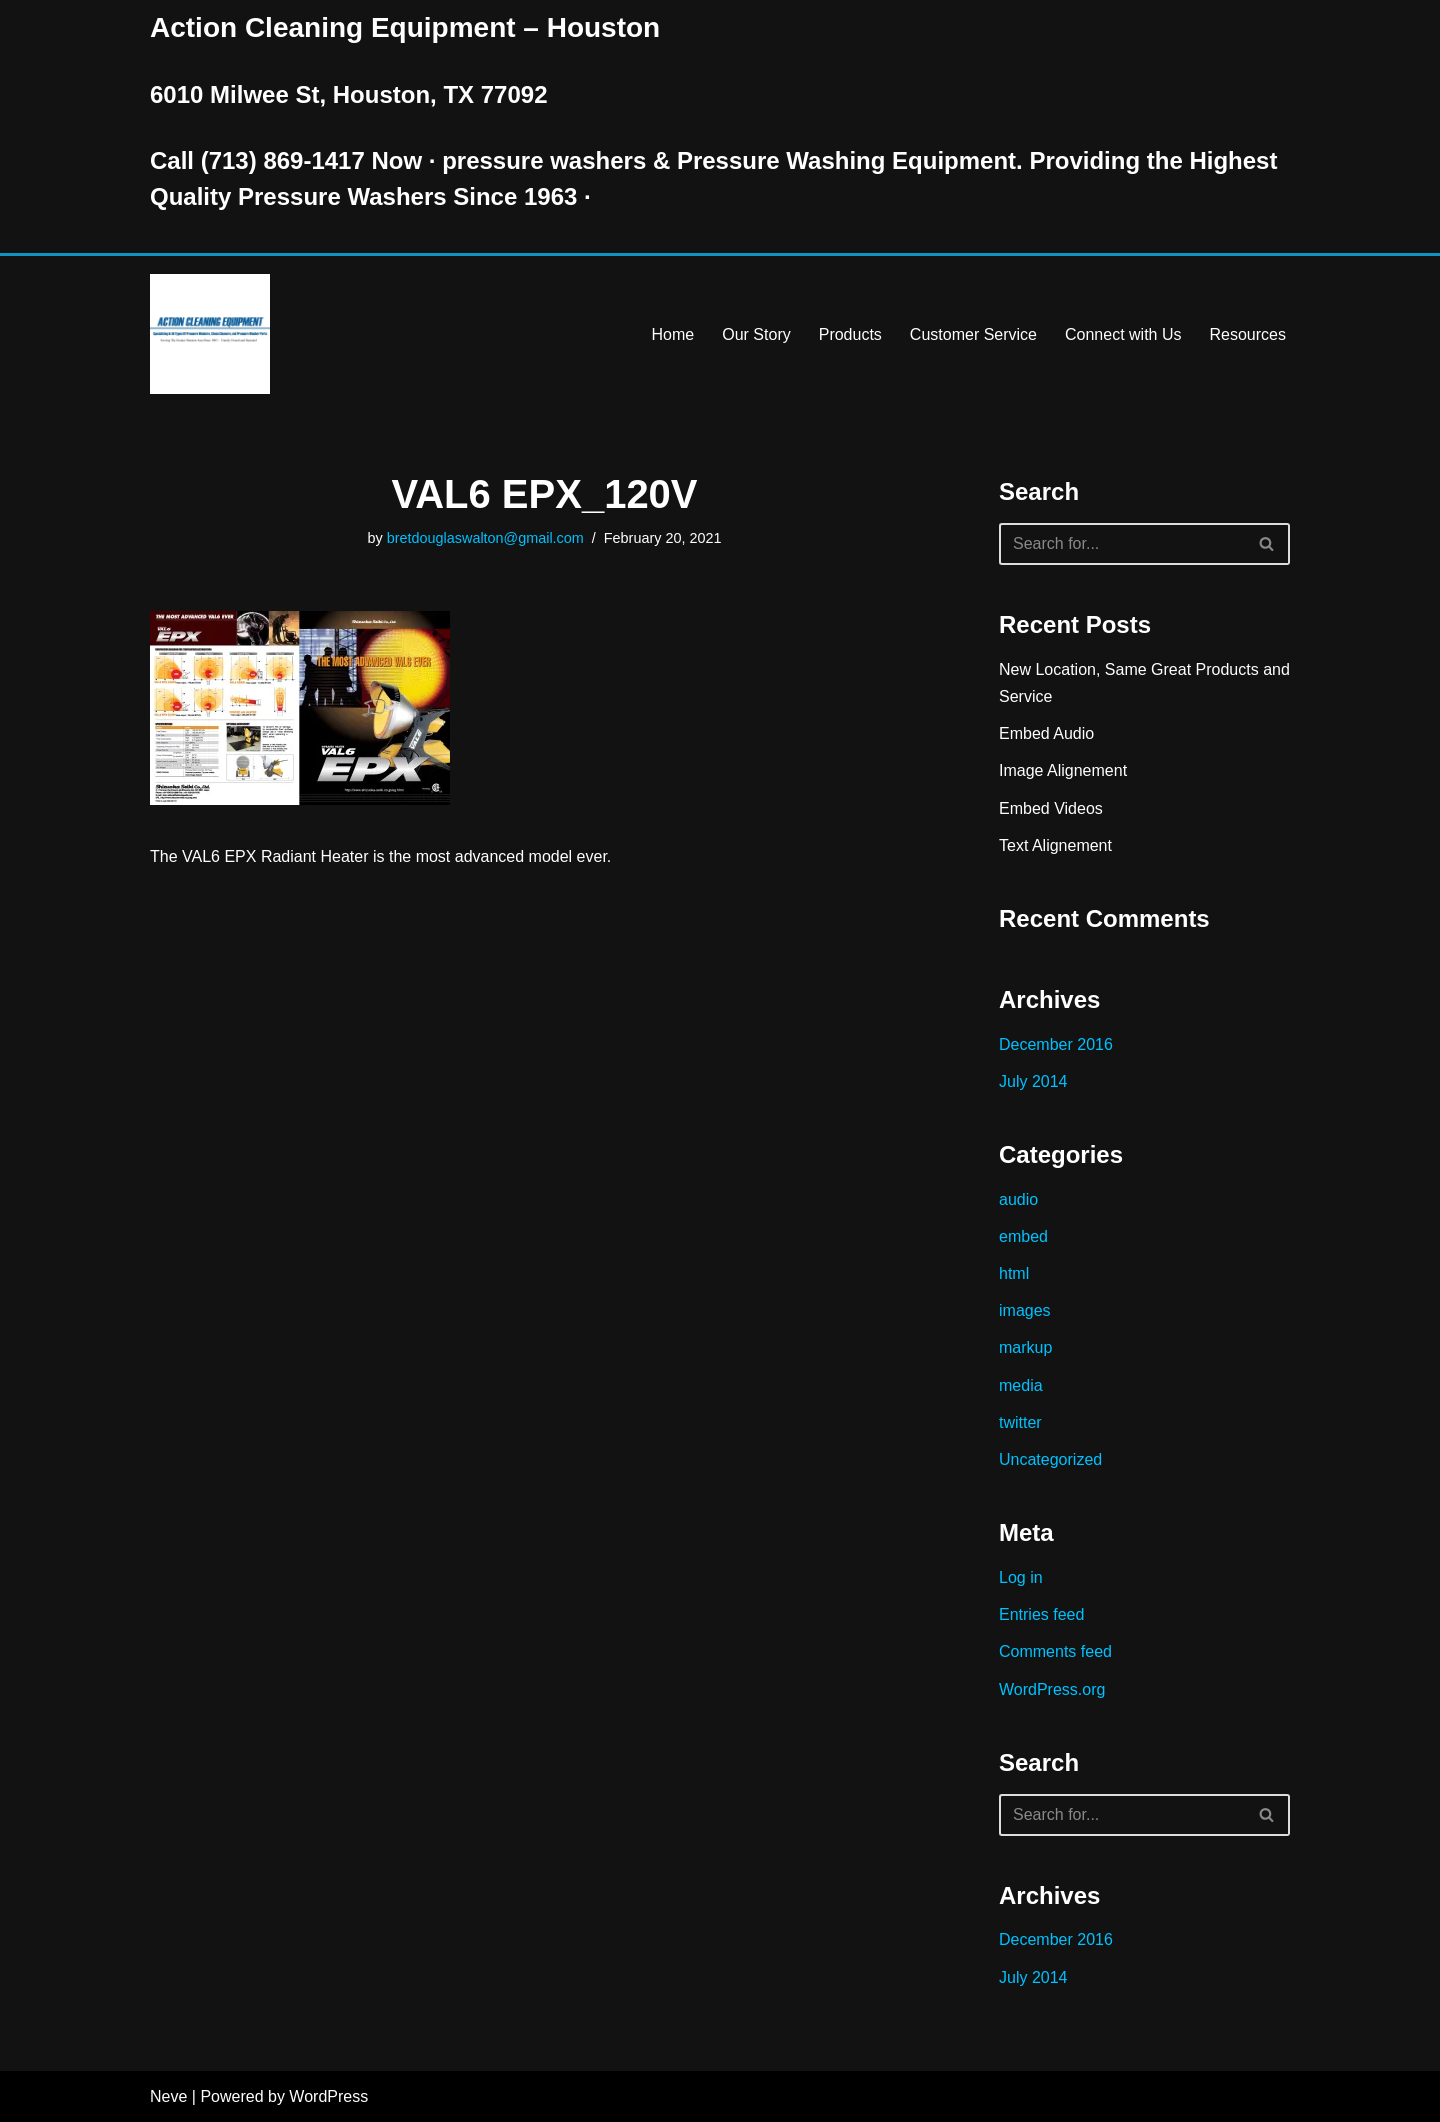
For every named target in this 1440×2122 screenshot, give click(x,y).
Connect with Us (1123, 334)
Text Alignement (1055, 845)
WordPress (328, 2096)
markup (1025, 1347)
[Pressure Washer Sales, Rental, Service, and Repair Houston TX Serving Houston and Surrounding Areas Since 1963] (210, 334)
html (1014, 1273)
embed (1023, 1236)
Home (673, 334)
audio (1018, 1199)
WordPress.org (1052, 1689)
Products (850, 334)
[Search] (1122, 544)
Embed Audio (1046, 733)
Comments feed (1055, 1651)
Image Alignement (1063, 770)
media (1021, 1385)
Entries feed (1041, 1614)
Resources (1248, 334)
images (1025, 1310)
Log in (1021, 1577)
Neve (168, 2096)
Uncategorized (1050, 1459)
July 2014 (1033, 1081)
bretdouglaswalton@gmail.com (485, 538)
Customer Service (973, 334)
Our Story (756, 334)
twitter (1020, 1422)
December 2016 (1056, 1044)
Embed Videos (1051, 808)
